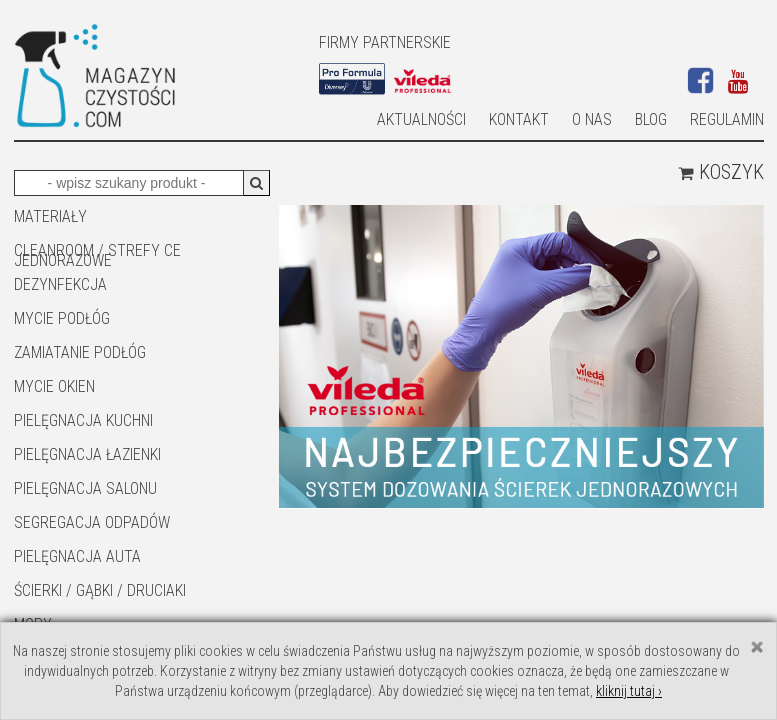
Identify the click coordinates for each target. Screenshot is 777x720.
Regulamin (727, 119)
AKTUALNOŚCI (421, 119)
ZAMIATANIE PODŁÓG (80, 352)
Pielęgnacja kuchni (83, 420)
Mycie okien (54, 386)
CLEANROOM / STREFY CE (97, 250)
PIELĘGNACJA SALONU (85, 488)
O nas (592, 119)
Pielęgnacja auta (77, 556)
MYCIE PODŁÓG (62, 318)
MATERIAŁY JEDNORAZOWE (63, 218)
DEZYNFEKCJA (60, 284)
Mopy (33, 624)
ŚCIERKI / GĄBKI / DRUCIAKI (100, 590)
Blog (651, 119)
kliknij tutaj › (629, 691)
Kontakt (519, 119)
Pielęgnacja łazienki (87, 454)
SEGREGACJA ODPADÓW (92, 522)
